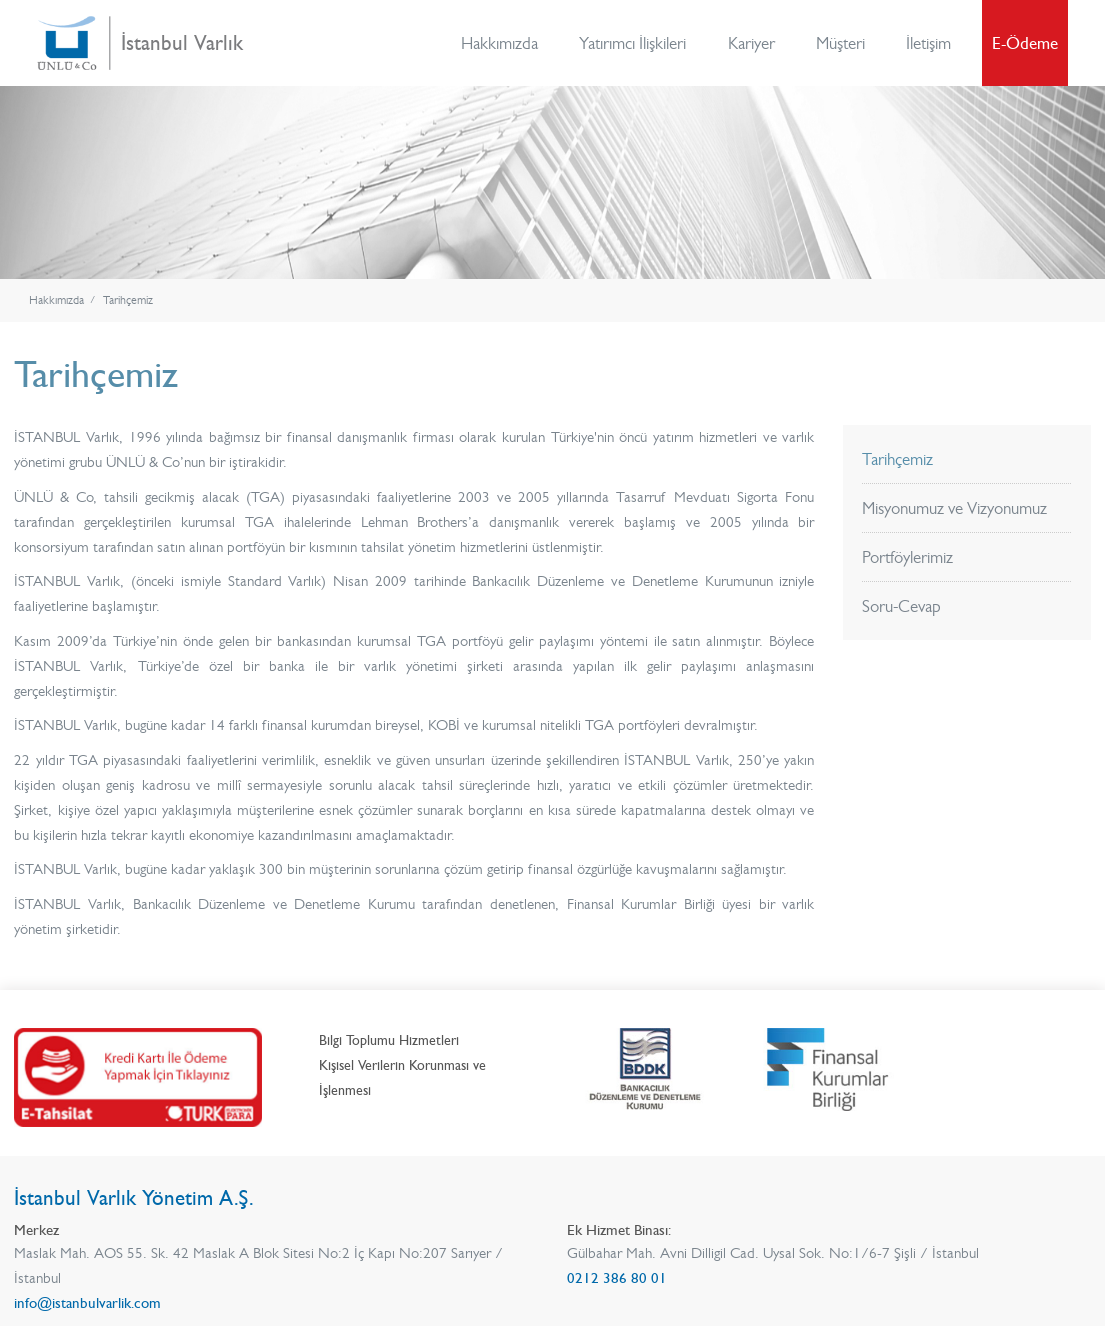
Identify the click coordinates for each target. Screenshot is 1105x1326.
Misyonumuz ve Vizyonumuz (954, 508)
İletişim (928, 43)
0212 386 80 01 (617, 1278)
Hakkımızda (499, 43)
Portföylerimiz (907, 557)
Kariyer (751, 43)
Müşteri (840, 43)
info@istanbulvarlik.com (87, 1303)
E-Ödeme (1025, 43)
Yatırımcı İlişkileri (632, 43)
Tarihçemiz (128, 300)
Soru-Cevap (901, 606)
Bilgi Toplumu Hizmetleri (389, 1040)
